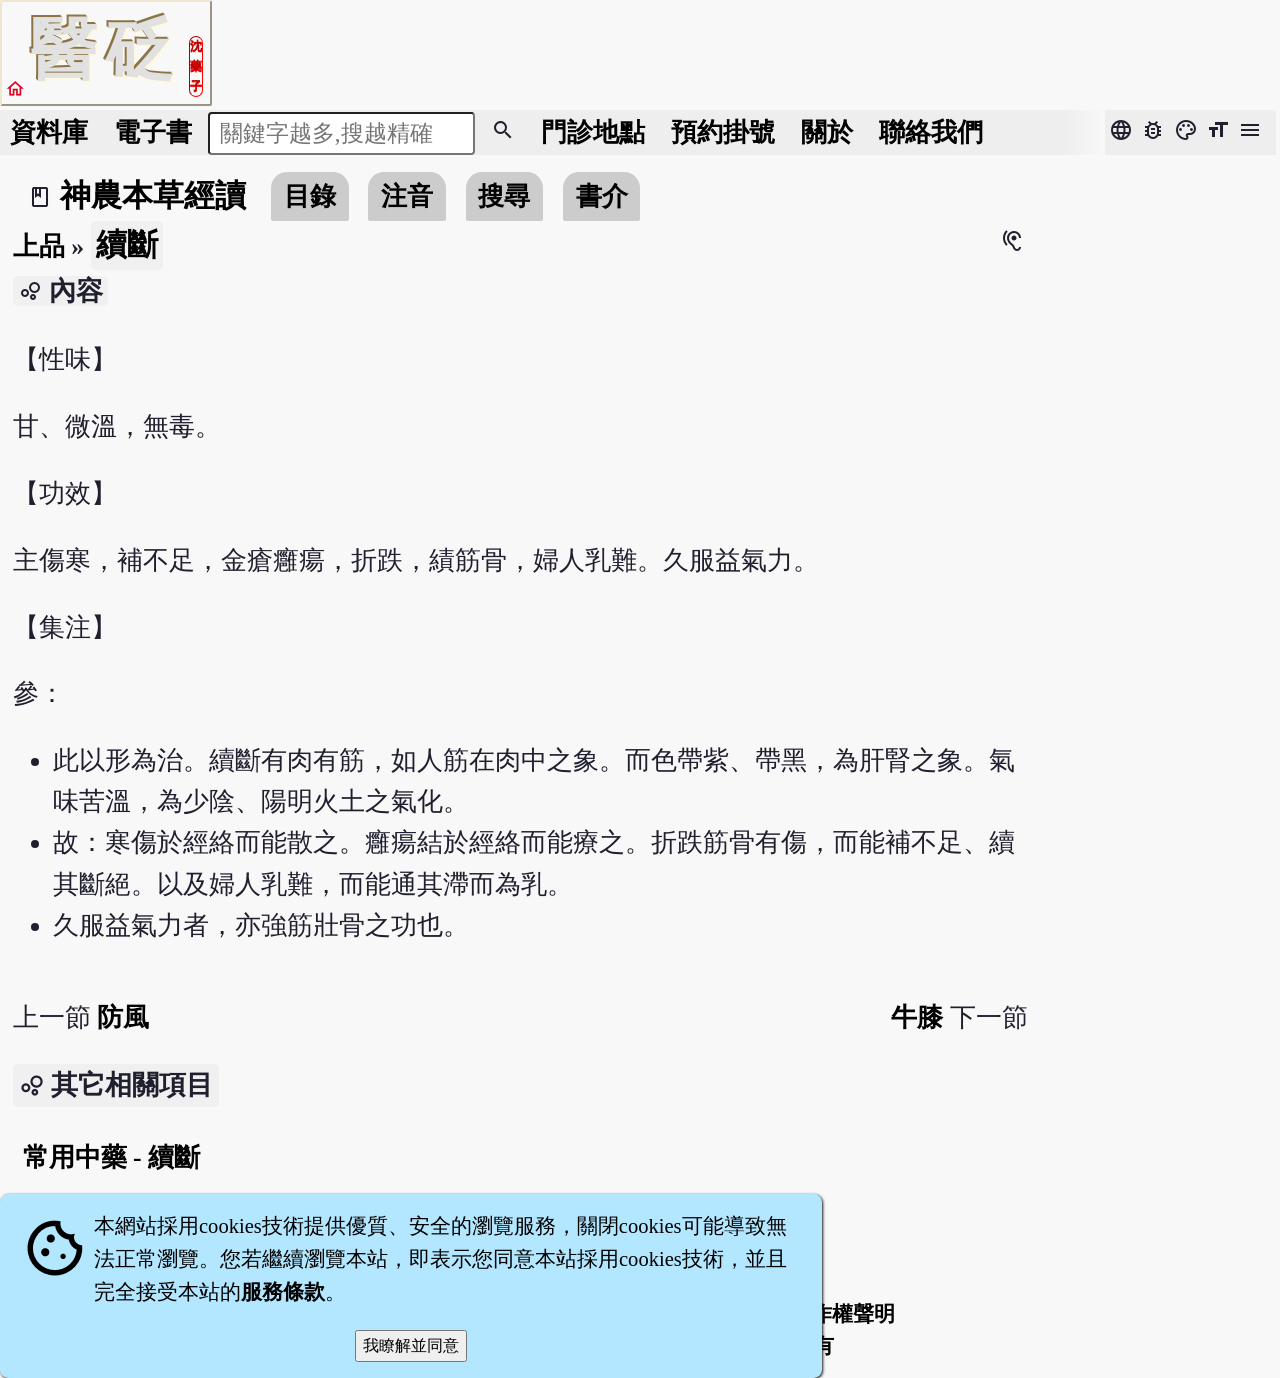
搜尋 (504, 196)
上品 (39, 246)
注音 (407, 196)
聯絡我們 (931, 132)
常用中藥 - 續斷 (111, 1157)
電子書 (153, 132)
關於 (827, 132)
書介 (602, 196)
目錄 (310, 196)
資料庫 (49, 132)
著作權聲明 (842, 1314)
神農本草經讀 (153, 196)
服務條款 (283, 1292)
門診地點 (593, 132)
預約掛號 (723, 132)
